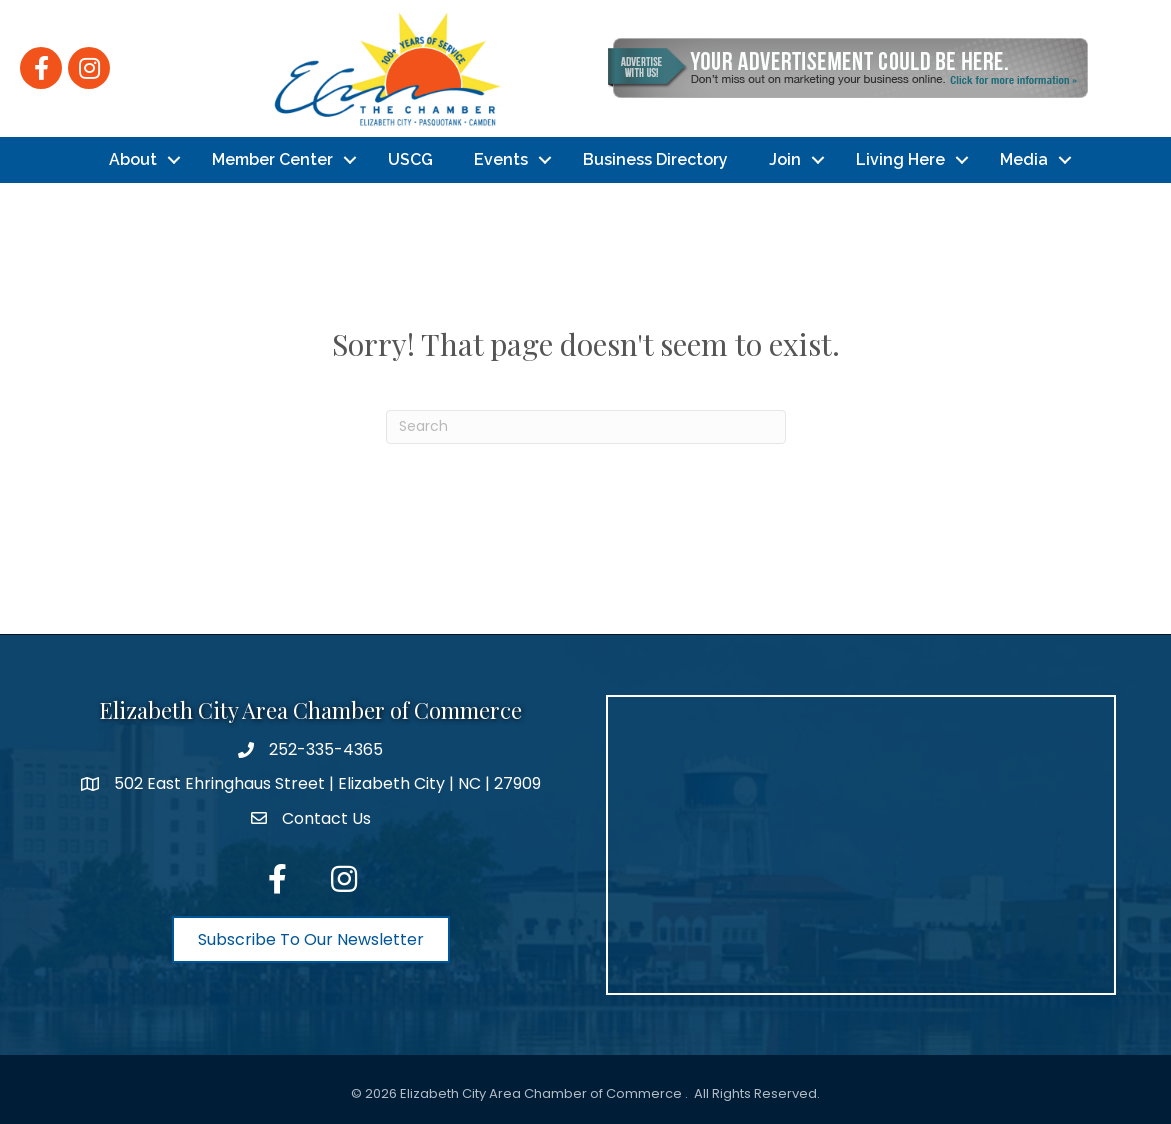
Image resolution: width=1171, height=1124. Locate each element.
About (133, 159)
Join (785, 159)
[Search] (586, 427)
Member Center (272, 159)
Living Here (900, 159)
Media (1024, 159)
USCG (410, 159)
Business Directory (655, 159)
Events (501, 159)
